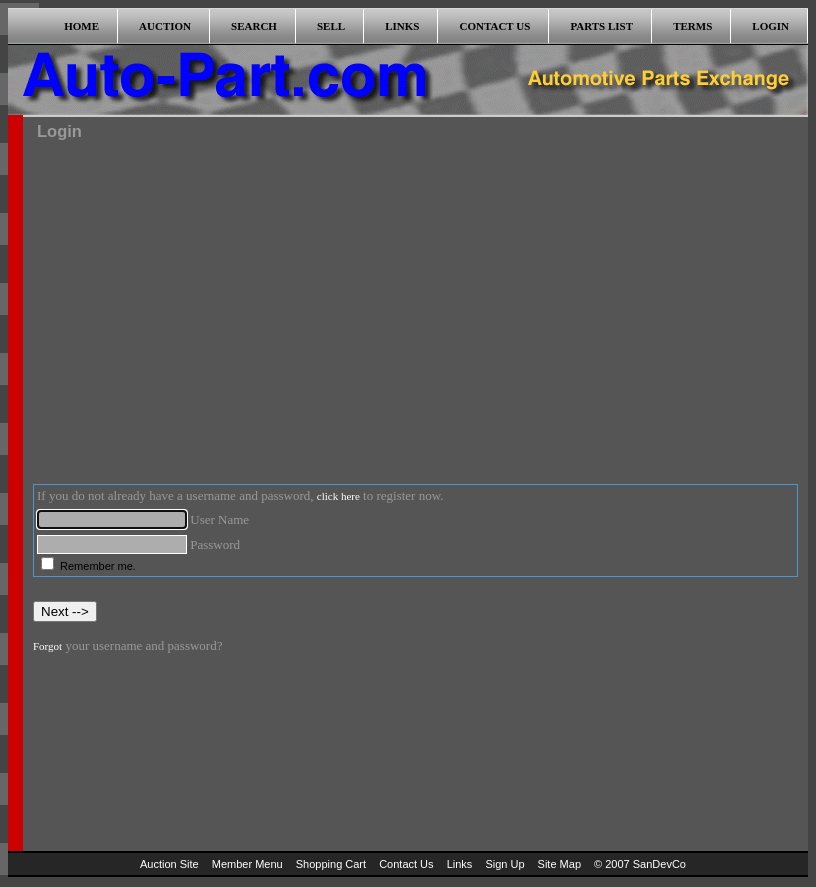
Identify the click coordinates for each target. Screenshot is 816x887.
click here (338, 496)
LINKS (402, 26)
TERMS (692, 26)
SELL (331, 26)
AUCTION (165, 26)
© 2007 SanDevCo (640, 864)
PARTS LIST (601, 26)
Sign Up (504, 864)
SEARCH (254, 26)
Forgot (47, 646)
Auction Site (169, 864)
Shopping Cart (331, 864)
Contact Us (406, 864)
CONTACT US (495, 26)
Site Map (559, 864)
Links (460, 864)
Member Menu (247, 864)
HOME (81, 26)
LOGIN (770, 26)
